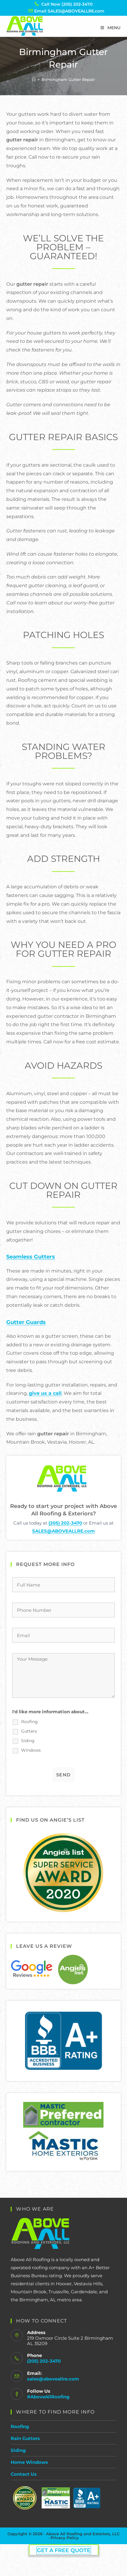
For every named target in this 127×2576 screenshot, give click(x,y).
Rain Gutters (25, 2438)
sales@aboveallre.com (53, 2379)
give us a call (45, 1393)
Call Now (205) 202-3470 (66, 4)
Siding (28, 1740)
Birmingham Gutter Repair (68, 79)
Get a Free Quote (63, 2550)
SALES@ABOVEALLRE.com (63, 1531)
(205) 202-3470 (65, 1523)
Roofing (29, 1721)
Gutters (29, 1731)
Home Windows (29, 2462)
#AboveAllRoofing (48, 2397)
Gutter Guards (26, 1322)
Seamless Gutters (30, 1256)
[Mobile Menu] (110, 27)
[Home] (34, 79)
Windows (31, 1750)
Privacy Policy (65, 2537)
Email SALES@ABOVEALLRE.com (69, 11)
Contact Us (24, 2474)
